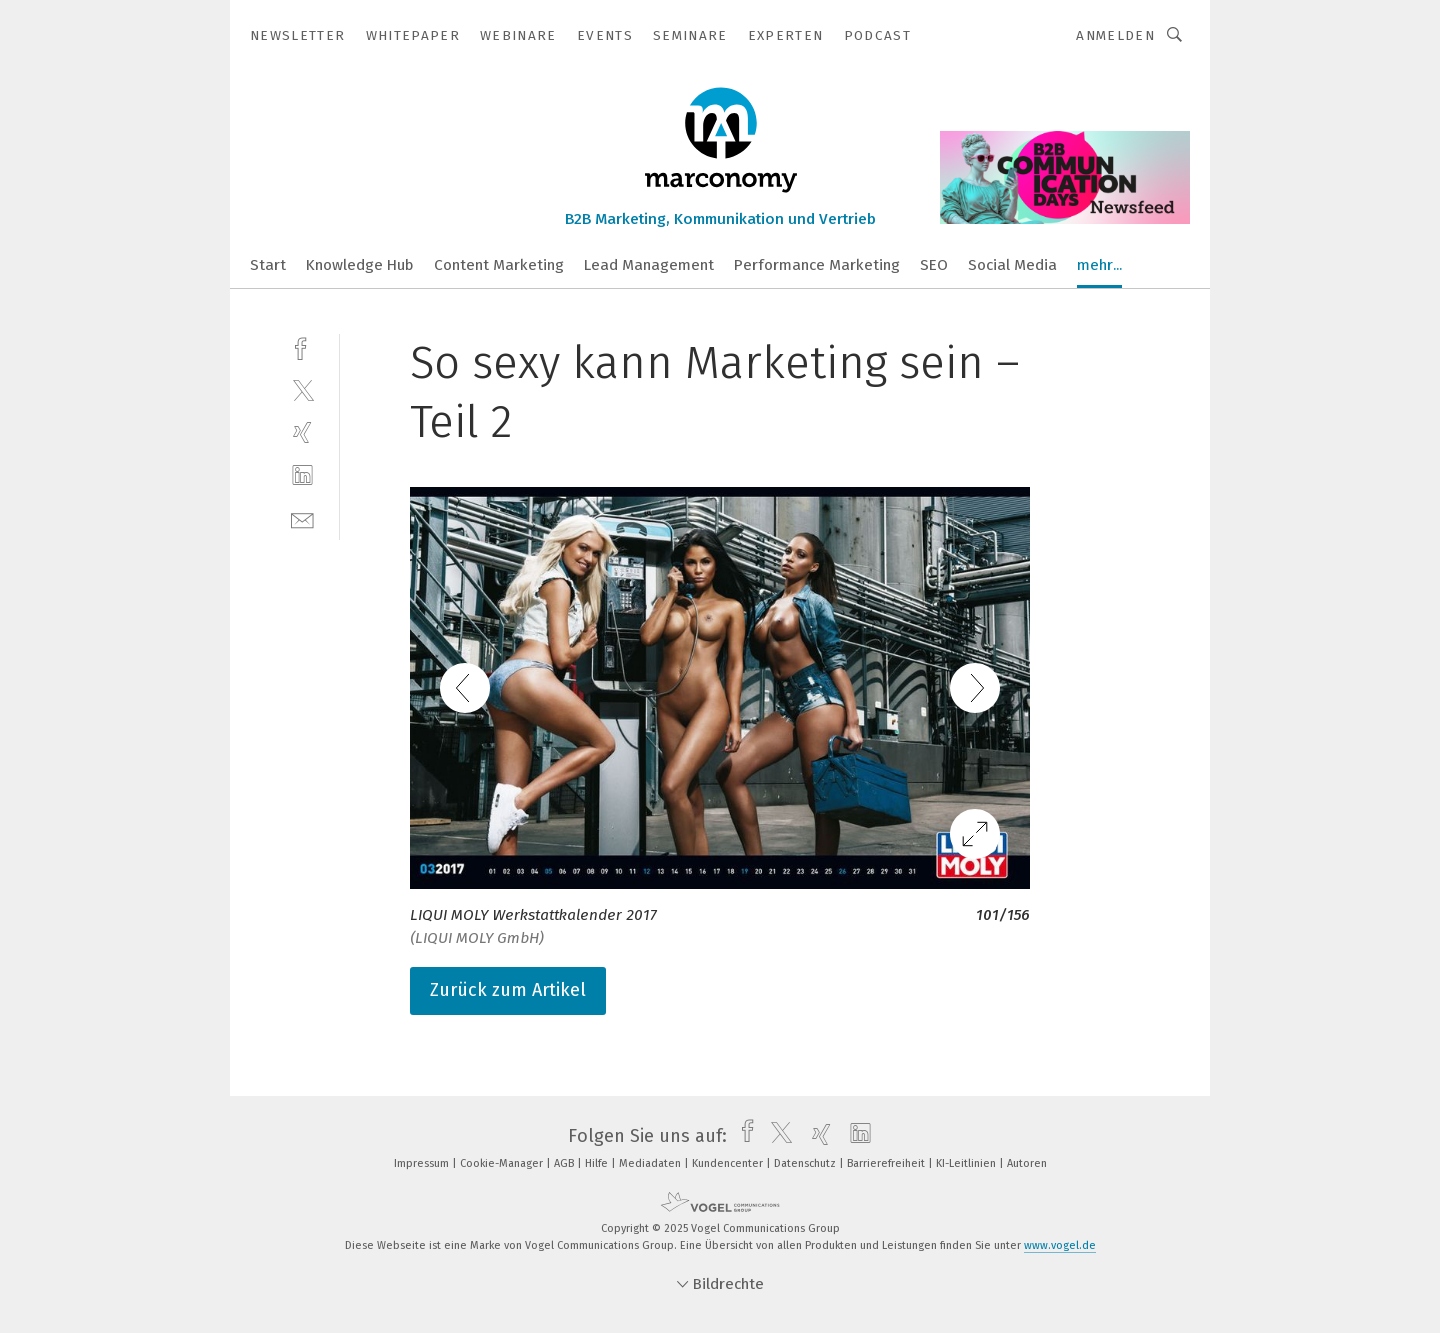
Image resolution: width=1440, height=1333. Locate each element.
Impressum (423, 1163)
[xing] (302, 432)
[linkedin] (302, 475)
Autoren (1027, 1163)
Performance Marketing (817, 265)
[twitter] (302, 389)
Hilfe (598, 1163)
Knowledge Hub (360, 265)
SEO (934, 265)
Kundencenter (729, 1163)
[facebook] (302, 346)
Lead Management (649, 265)
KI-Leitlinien (967, 1163)
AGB (565, 1163)
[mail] (302, 518)
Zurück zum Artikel (508, 990)
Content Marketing (499, 265)
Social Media (1012, 265)
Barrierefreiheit (887, 1163)
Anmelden (1115, 35)
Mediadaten (651, 1163)
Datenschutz (806, 1163)
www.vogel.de (1060, 1245)
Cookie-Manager (503, 1163)
